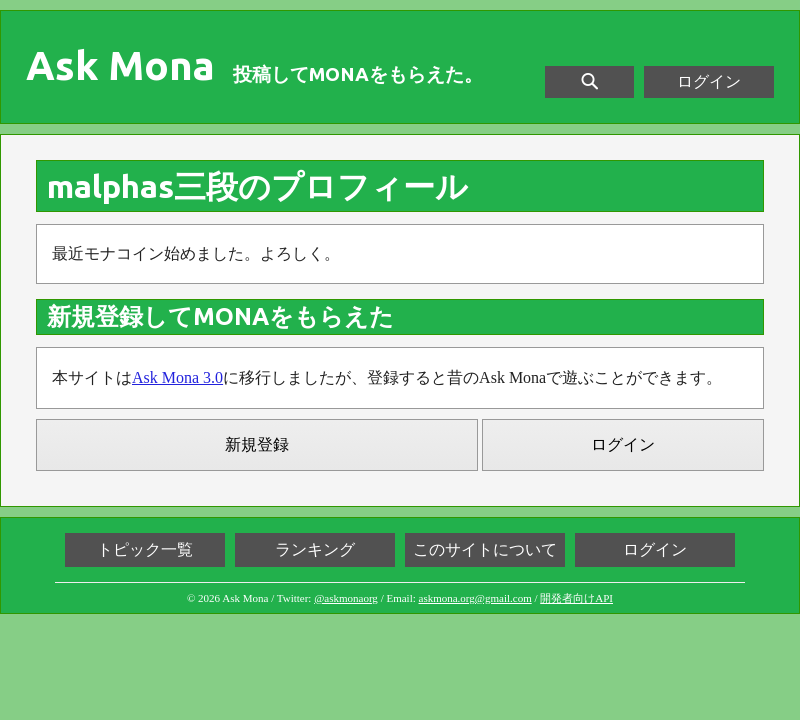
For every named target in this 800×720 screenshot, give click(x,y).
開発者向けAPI (576, 598)
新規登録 (257, 444)
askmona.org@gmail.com (475, 598)
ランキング (315, 549)
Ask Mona (120, 66)
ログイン (709, 81)
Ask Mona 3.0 (177, 377)
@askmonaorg (346, 598)
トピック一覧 (145, 549)
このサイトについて (485, 549)
